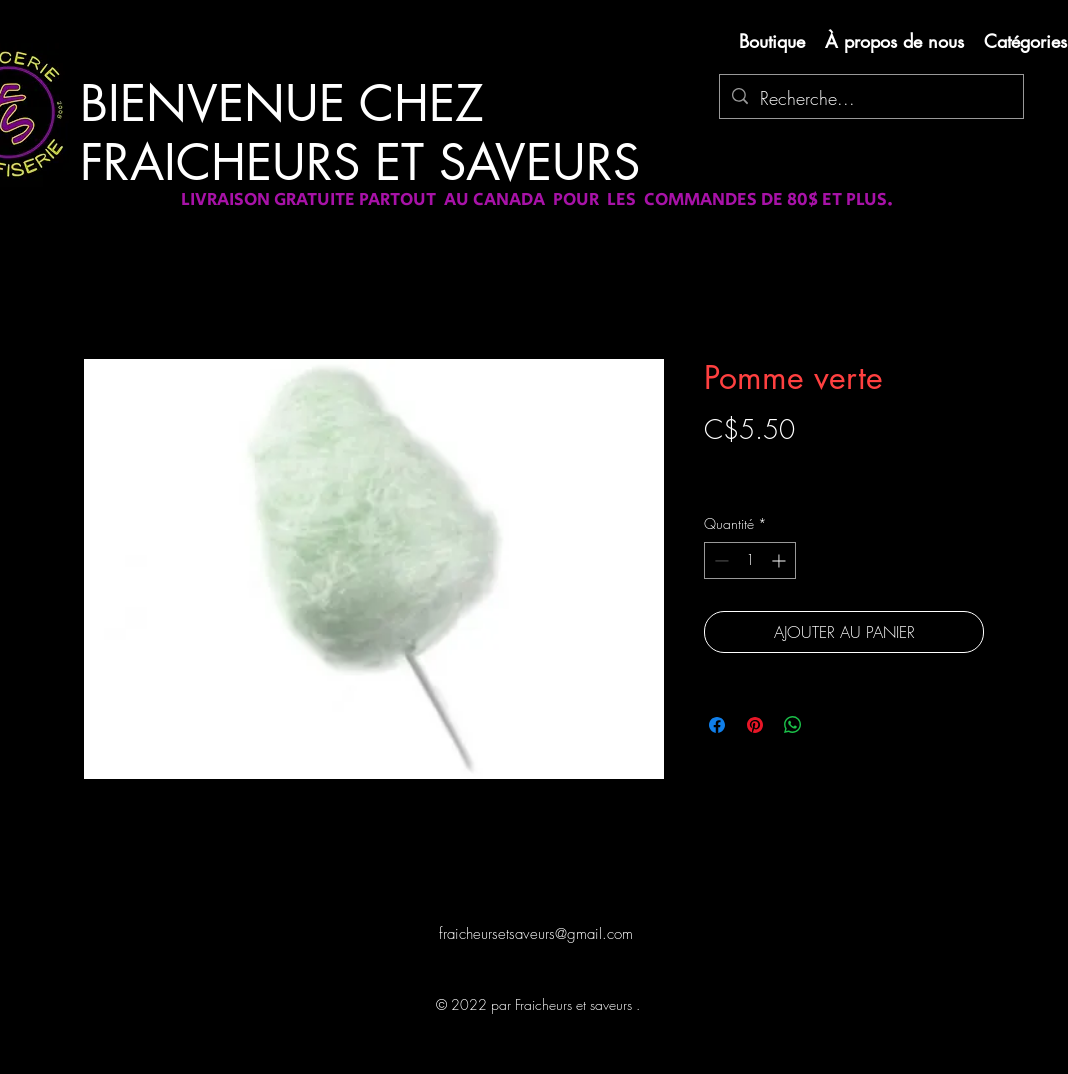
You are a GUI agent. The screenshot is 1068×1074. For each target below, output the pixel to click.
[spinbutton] (750, 560)
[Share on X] (831, 725)
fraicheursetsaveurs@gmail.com (536, 934)
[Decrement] (719, 560)
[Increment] (780, 560)
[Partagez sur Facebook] (717, 725)
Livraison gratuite (752, 464)
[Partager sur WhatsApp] (793, 725)
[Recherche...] (870, 99)
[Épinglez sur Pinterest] (755, 725)
